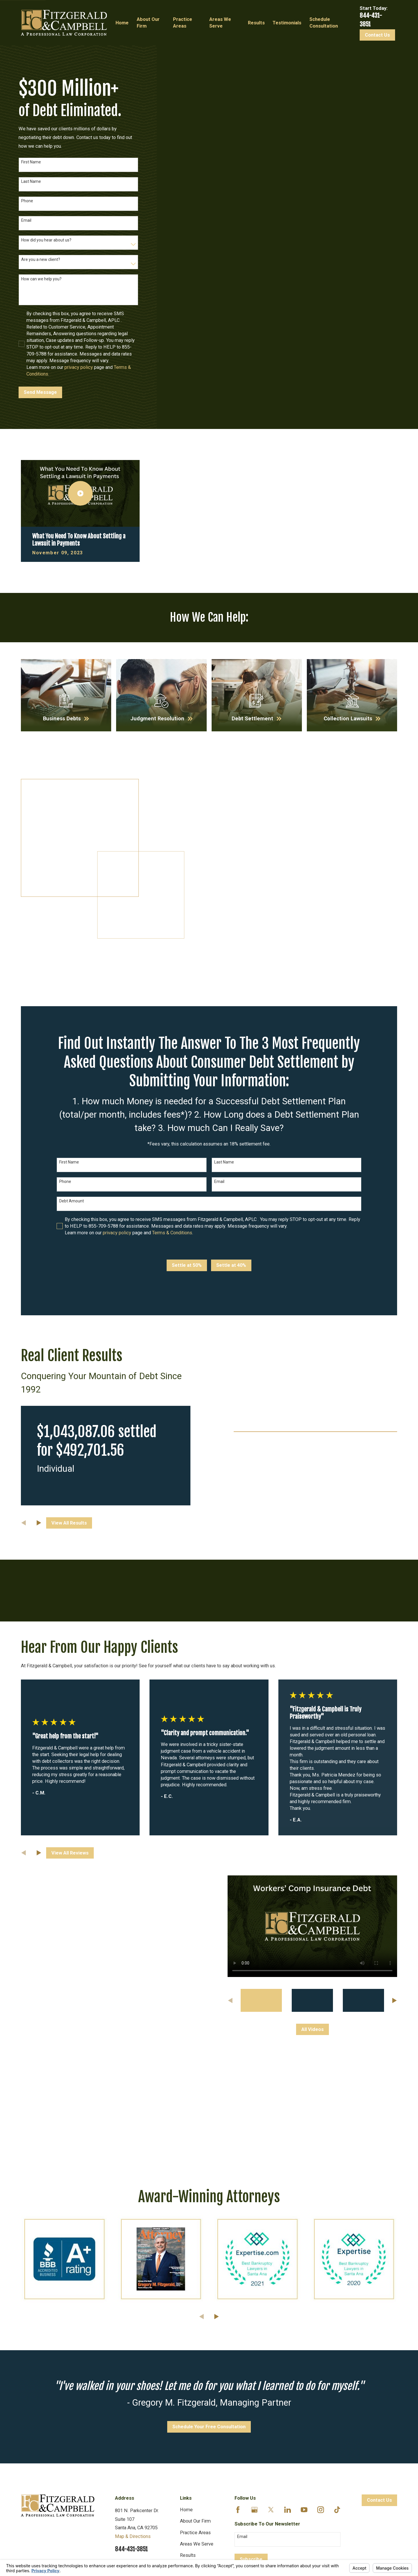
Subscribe (251, 2394)
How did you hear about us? (46, 240)
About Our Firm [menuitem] (148, 23)
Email (26, 220)
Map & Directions (133, 2371)
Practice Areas (195, 2367)
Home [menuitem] (122, 23)
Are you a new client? (40, 259)
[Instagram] (320, 2344)
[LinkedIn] (287, 2344)
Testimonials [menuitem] (287, 23)
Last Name (31, 181)
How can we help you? (41, 279)
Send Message (40, 392)
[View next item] (39, 1687)
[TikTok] (337, 2344)
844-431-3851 (131, 2383)
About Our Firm (195, 2355)
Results (188, 2390)
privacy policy (78, 367)
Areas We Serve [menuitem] (220, 23)
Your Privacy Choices (96, 2496)
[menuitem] (29, 2502)
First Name (31, 162)
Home (186, 2344)
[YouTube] (304, 2344)
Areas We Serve (196, 2378)
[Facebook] (238, 2344)
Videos (187, 2412)
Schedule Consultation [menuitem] (323, 23)
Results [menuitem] (256, 23)
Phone (27, 201)
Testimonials (193, 2401)
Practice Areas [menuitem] (182, 23)
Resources (191, 2424)
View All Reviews (70, 1687)
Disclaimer (191, 2435)
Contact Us (377, 35)
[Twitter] (271, 2344)
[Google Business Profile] (254, 2344)
